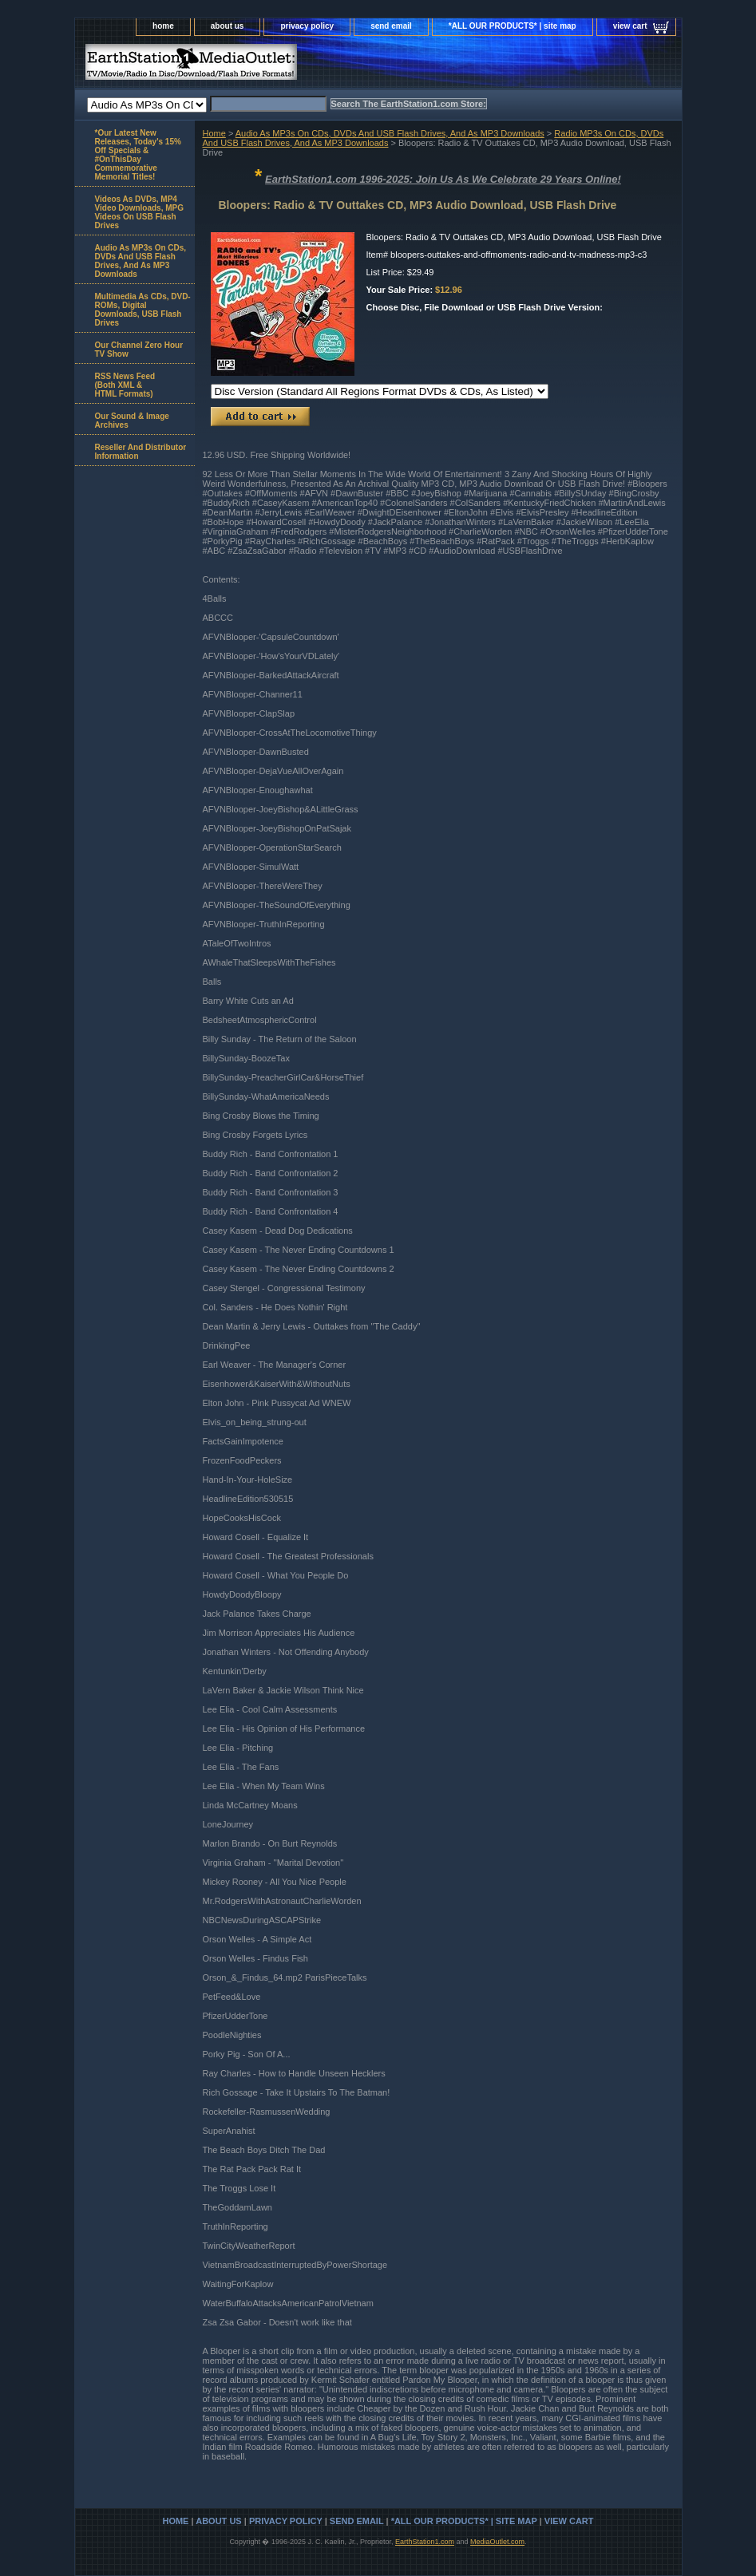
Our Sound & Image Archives (132, 420)
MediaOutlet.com (497, 2542)
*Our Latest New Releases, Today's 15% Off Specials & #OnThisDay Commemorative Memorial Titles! (138, 154)
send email (391, 26)
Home (214, 133)
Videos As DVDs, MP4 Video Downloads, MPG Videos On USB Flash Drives (139, 212)
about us (227, 26)
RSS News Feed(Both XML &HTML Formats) (125, 385)
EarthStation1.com (424, 2542)
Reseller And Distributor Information (141, 451)
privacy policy (307, 26)
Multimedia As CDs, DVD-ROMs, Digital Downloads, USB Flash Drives (143, 309)
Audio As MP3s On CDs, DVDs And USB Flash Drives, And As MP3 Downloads (390, 133)
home (163, 26)
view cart (630, 26)
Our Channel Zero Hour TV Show (139, 349)
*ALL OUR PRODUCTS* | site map (512, 26)
